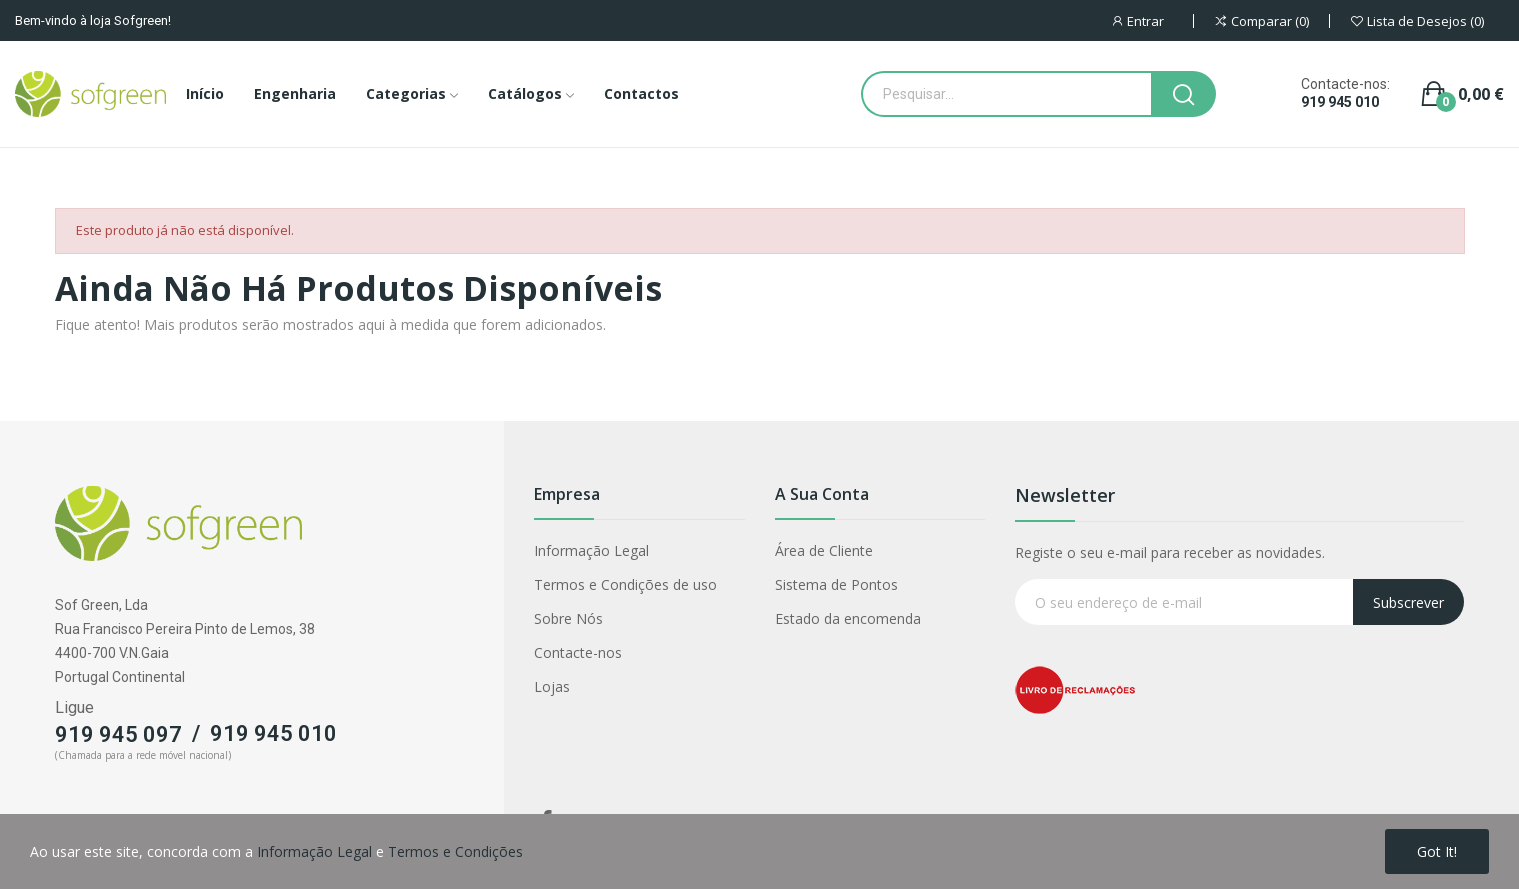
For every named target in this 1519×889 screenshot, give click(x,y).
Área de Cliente (824, 550)
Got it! (1437, 851)
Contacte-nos (578, 652)
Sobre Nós (568, 618)
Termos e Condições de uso (625, 584)
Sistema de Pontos (836, 584)
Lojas (552, 686)
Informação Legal (591, 550)
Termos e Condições (455, 851)
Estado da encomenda (848, 618)
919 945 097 (118, 734)
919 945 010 (1340, 102)
